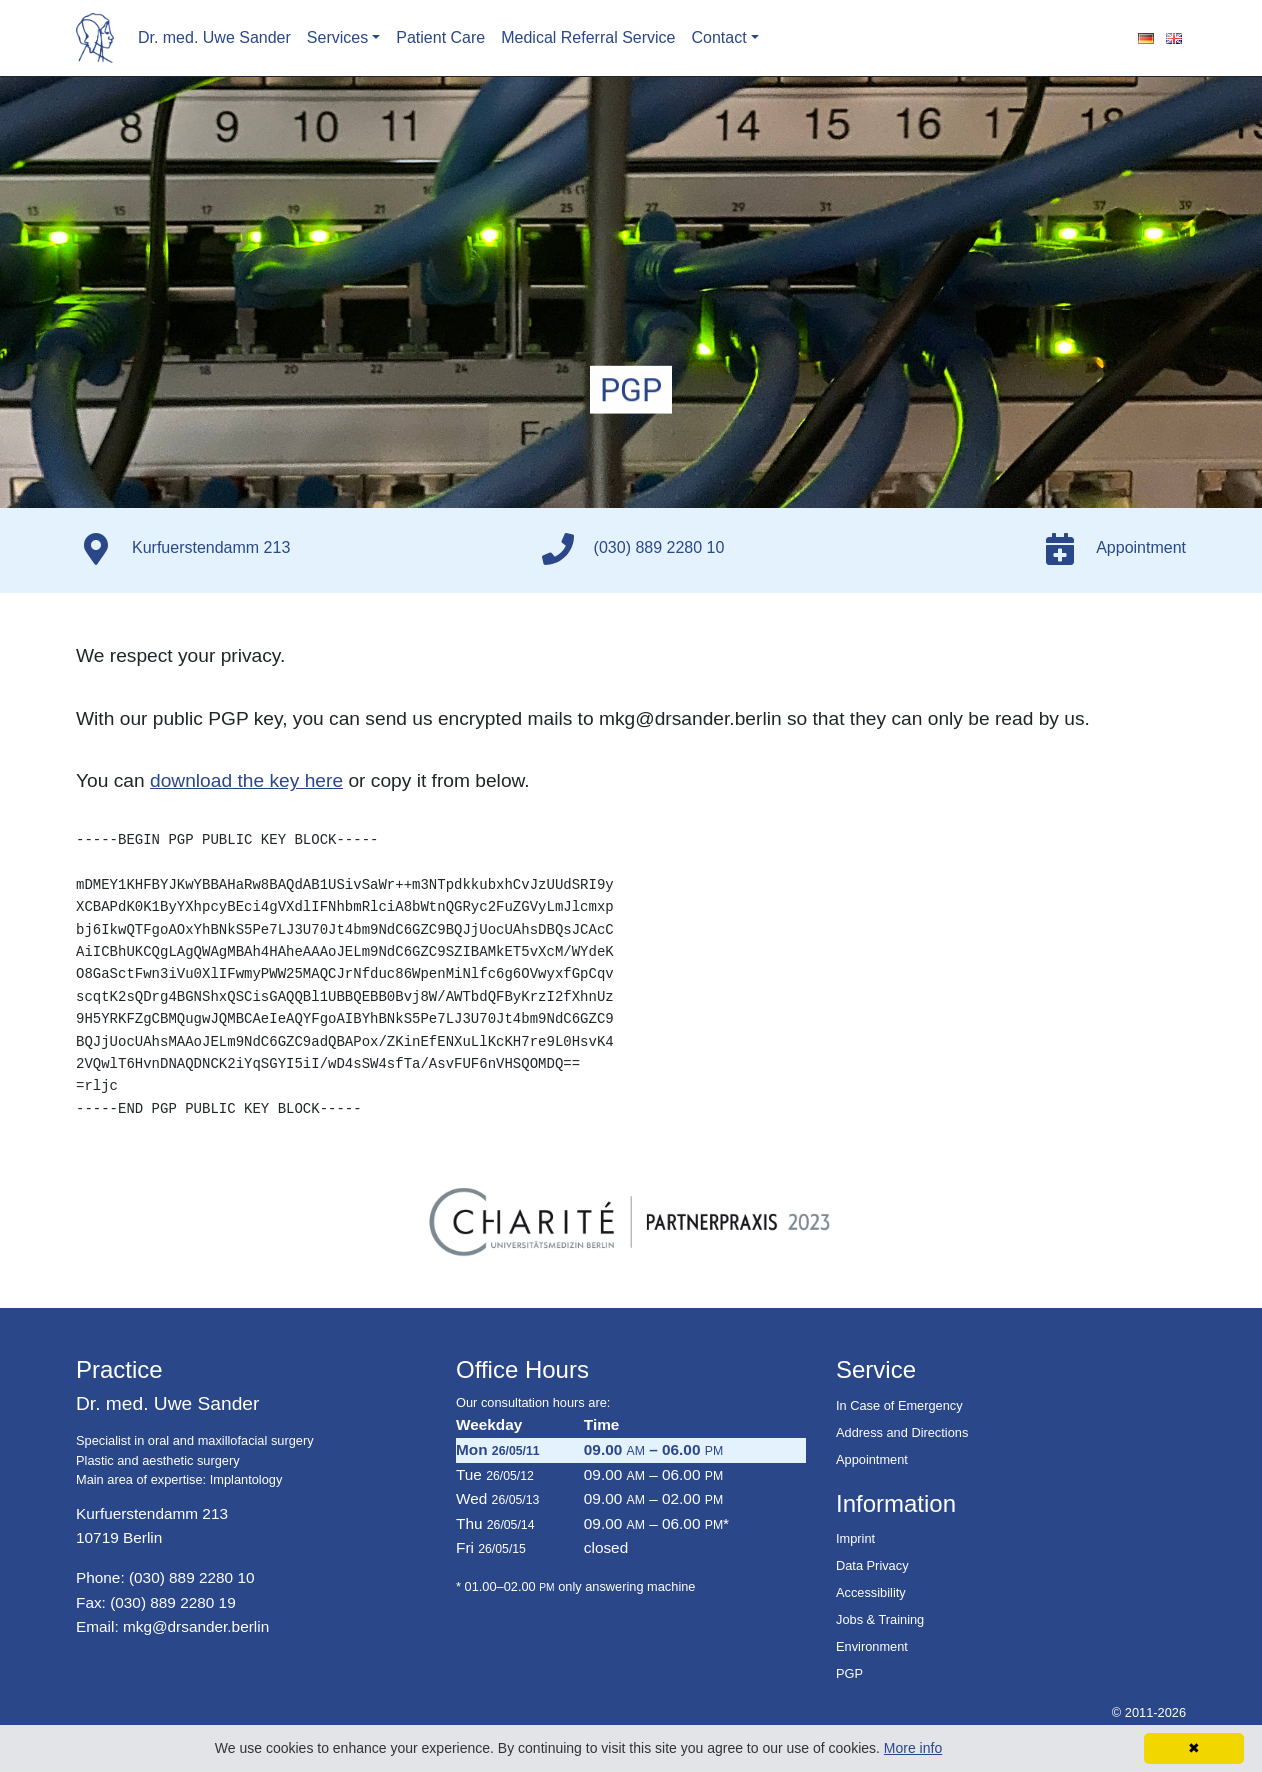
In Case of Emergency (899, 1405)
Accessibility (871, 1592)
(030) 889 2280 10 (192, 1577)
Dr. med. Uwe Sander (214, 37)
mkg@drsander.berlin (196, 1626)
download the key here (246, 780)
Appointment (872, 1459)
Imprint (855, 1538)
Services (337, 37)
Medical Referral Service (588, 37)
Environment (872, 1646)
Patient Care (440, 37)
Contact (719, 37)
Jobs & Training (880, 1619)
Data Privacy (872, 1565)
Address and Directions (902, 1432)
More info (913, 1748)
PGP (849, 1673)
